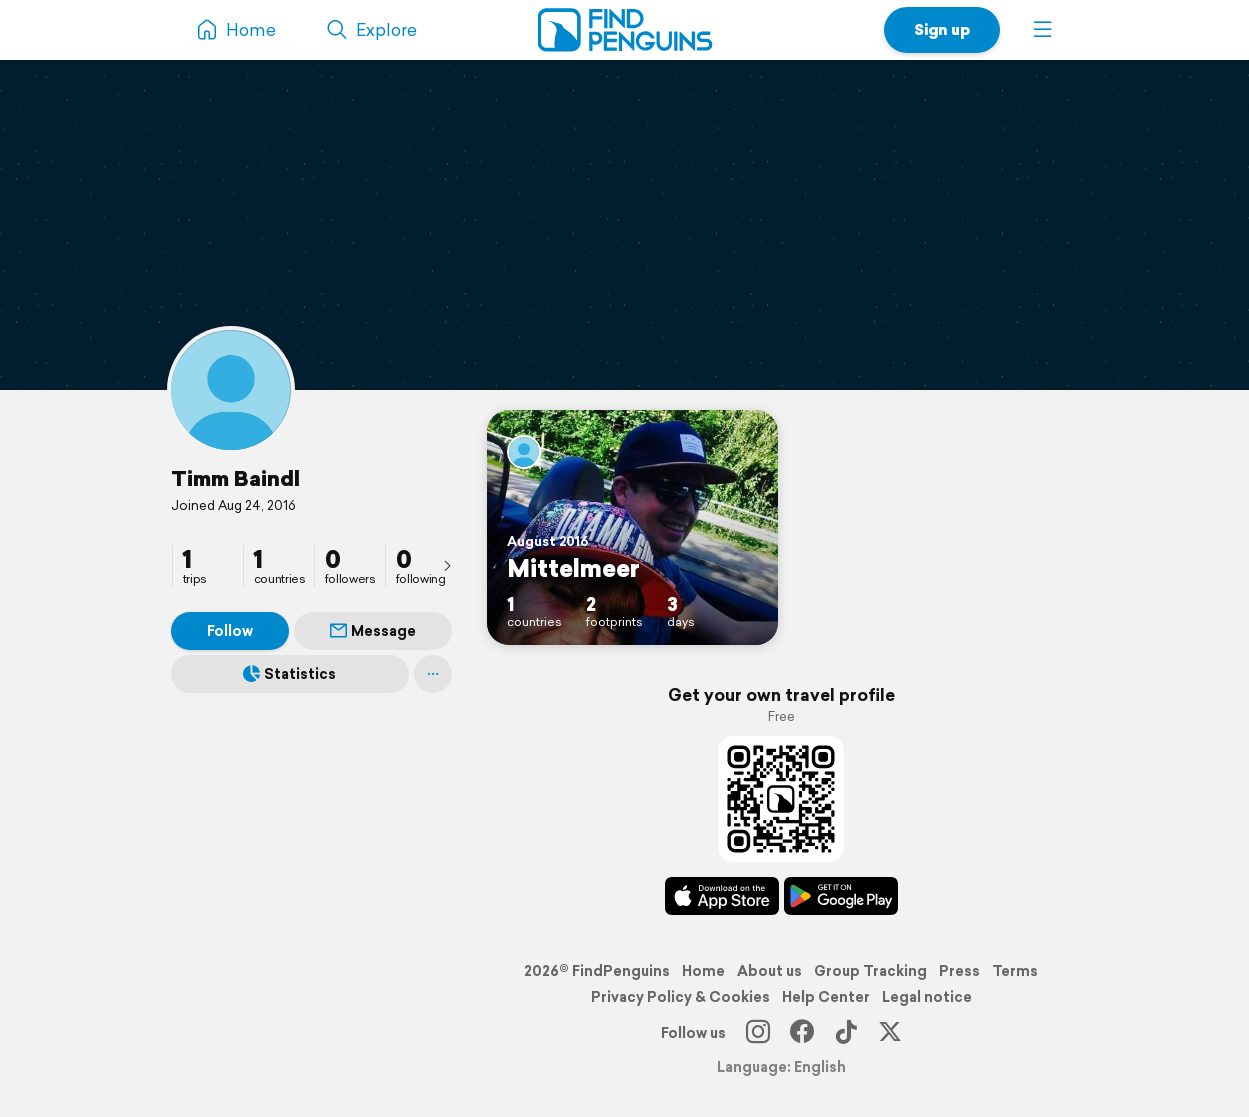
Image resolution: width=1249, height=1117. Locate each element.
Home (703, 971)
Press (959, 971)
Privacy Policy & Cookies (680, 997)
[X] (890, 1033)
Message (373, 631)
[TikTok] (846, 1033)
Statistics (289, 674)
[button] (1043, 30)
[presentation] (447, 565)
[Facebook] (802, 1033)
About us (769, 971)
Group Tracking (870, 971)
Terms (1015, 971)
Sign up (942, 29)
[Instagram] (758, 1033)
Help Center (826, 997)
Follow (230, 631)
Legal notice (927, 997)
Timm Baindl (235, 478)
